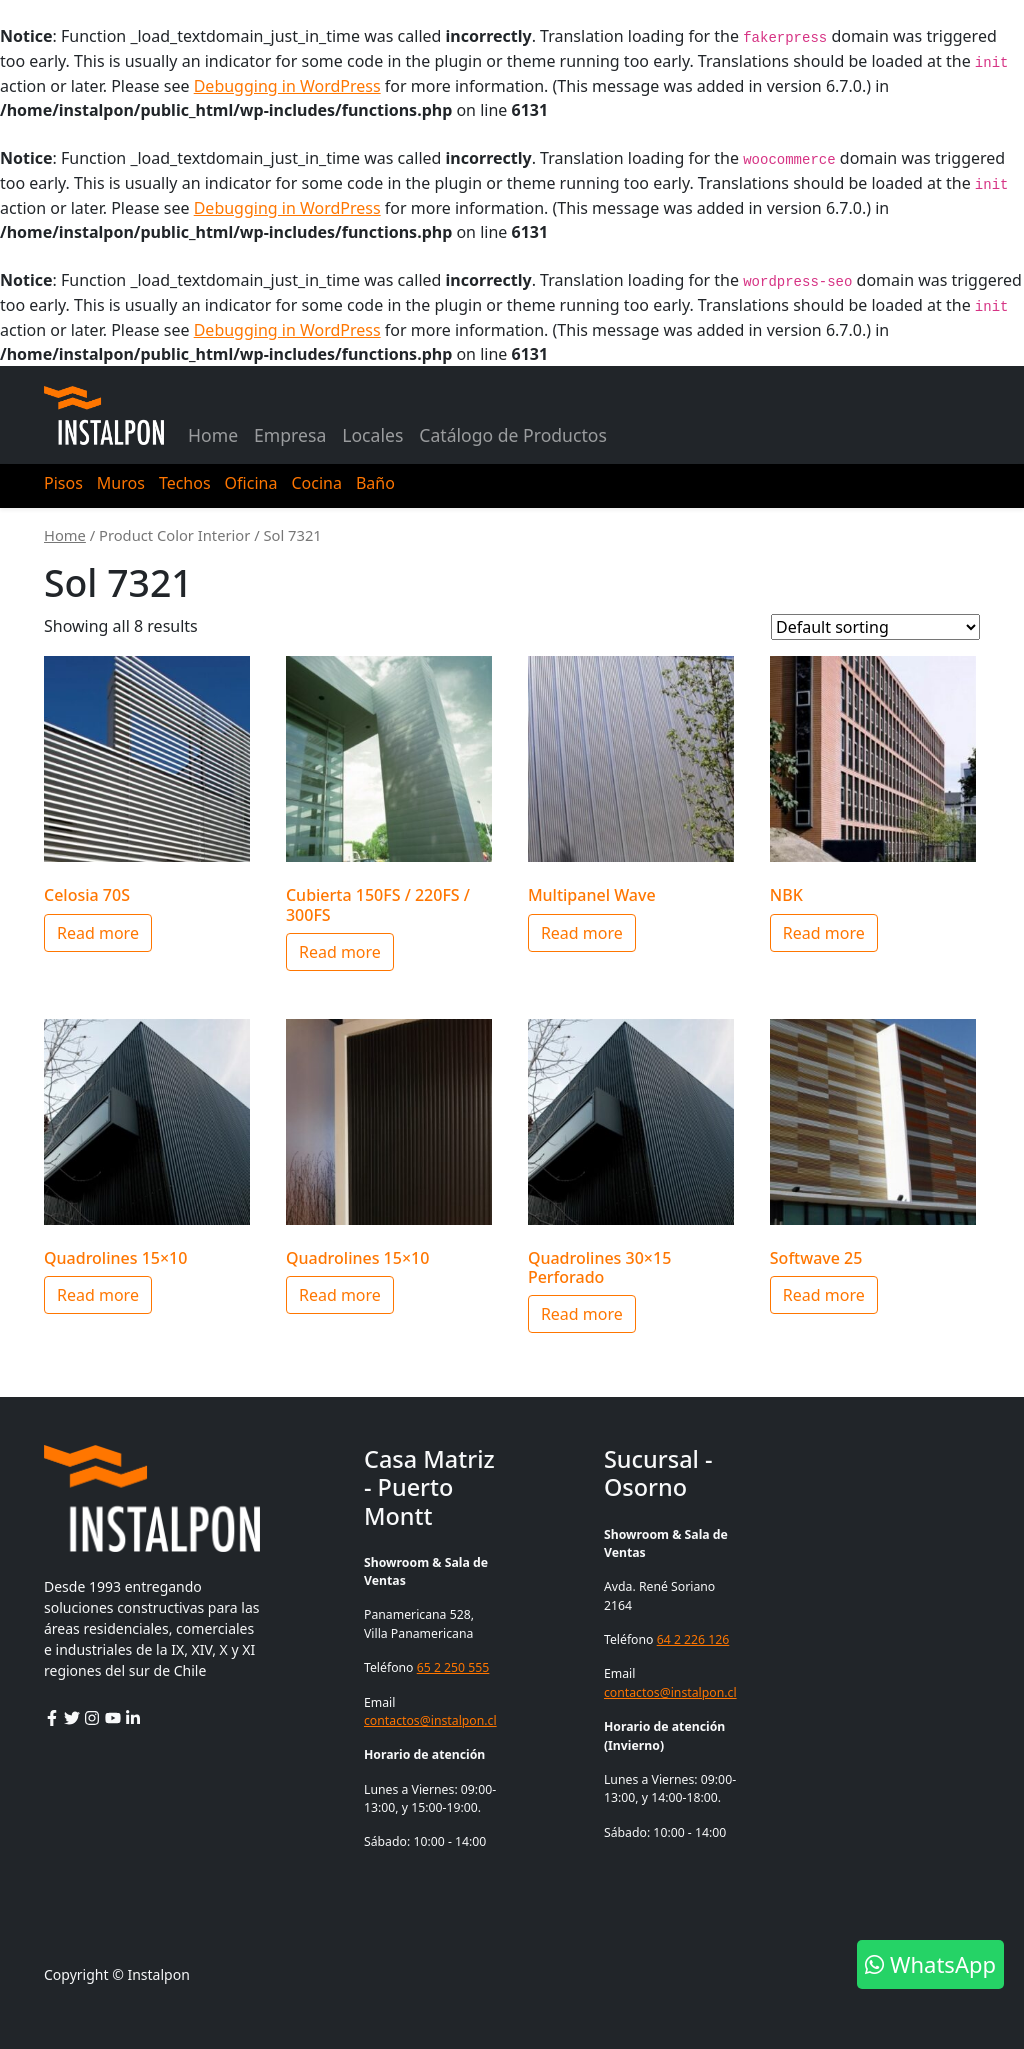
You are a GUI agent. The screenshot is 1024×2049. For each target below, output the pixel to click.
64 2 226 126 (693, 1639)
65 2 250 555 (453, 1667)
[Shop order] (875, 627)
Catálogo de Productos (513, 435)
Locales (372, 435)
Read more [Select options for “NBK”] (824, 933)
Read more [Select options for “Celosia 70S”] (98, 933)
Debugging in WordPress (287, 86)
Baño (375, 483)
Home (213, 435)
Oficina (251, 483)
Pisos (63, 483)
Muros (121, 483)
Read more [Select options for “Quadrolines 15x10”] (98, 1295)
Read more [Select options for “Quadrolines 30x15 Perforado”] (582, 1314)
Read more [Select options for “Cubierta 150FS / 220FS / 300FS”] (340, 952)
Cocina (316, 483)
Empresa (290, 435)
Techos (185, 483)
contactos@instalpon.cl (430, 1720)
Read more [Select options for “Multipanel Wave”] (582, 933)
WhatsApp (930, 1964)
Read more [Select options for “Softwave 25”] (824, 1295)
